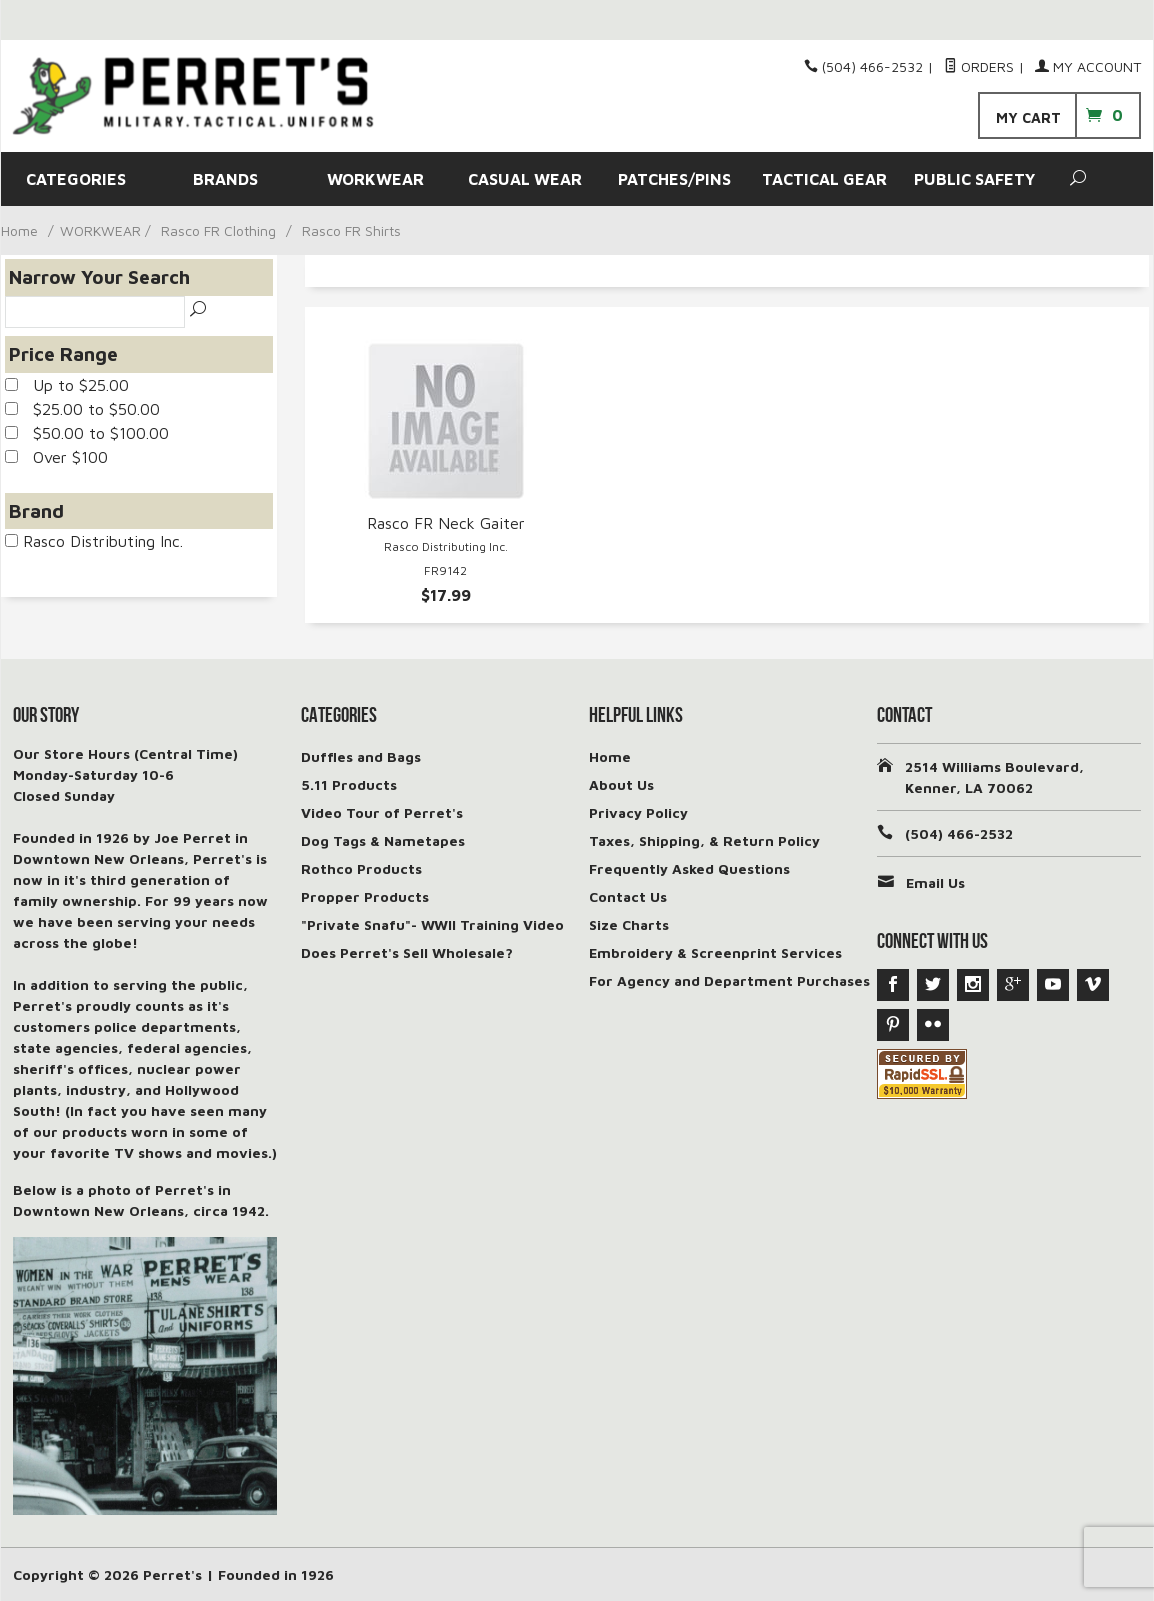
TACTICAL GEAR (824, 179)
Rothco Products (361, 868)
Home (19, 230)
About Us (621, 784)
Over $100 (56, 457)
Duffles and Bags (361, 756)
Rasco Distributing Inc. (94, 541)
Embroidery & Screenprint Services (715, 952)
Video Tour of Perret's (382, 812)
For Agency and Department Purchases (729, 980)
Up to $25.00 (67, 385)
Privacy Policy (638, 812)
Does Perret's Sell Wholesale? (407, 952)
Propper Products (365, 896)
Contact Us (628, 896)
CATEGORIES (76, 179)
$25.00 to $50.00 (82, 409)
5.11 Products (349, 784)
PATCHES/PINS (674, 179)
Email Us (935, 882)
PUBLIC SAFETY (974, 179)
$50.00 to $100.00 (87, 433)
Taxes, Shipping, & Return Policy (704, 840)
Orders (979, 66)
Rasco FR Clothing (218, 230)
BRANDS (225, 179)
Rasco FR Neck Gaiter (446, 523)
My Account (1088, 66)
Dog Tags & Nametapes (383, 840)
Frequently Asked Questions (689, 868)
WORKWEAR (375, 179)
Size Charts (629, 924)
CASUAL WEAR (525, 179)
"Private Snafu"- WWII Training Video (432, 924)
